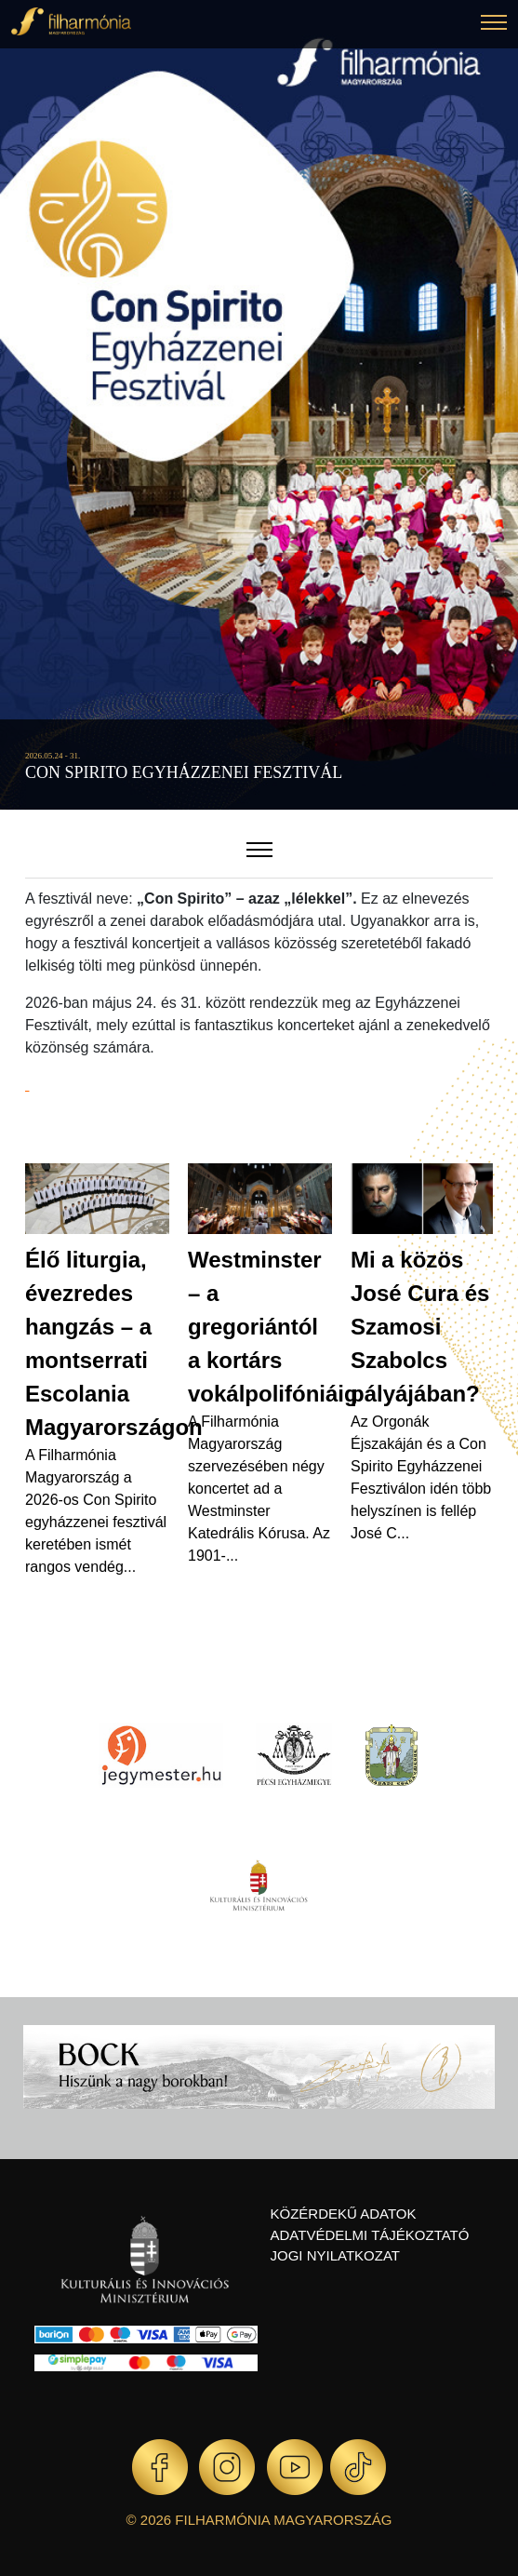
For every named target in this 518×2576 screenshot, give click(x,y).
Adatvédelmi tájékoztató (370, 2235)
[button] (494, 24)
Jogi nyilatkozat (335, 2255)
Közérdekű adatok (344, 2213)
